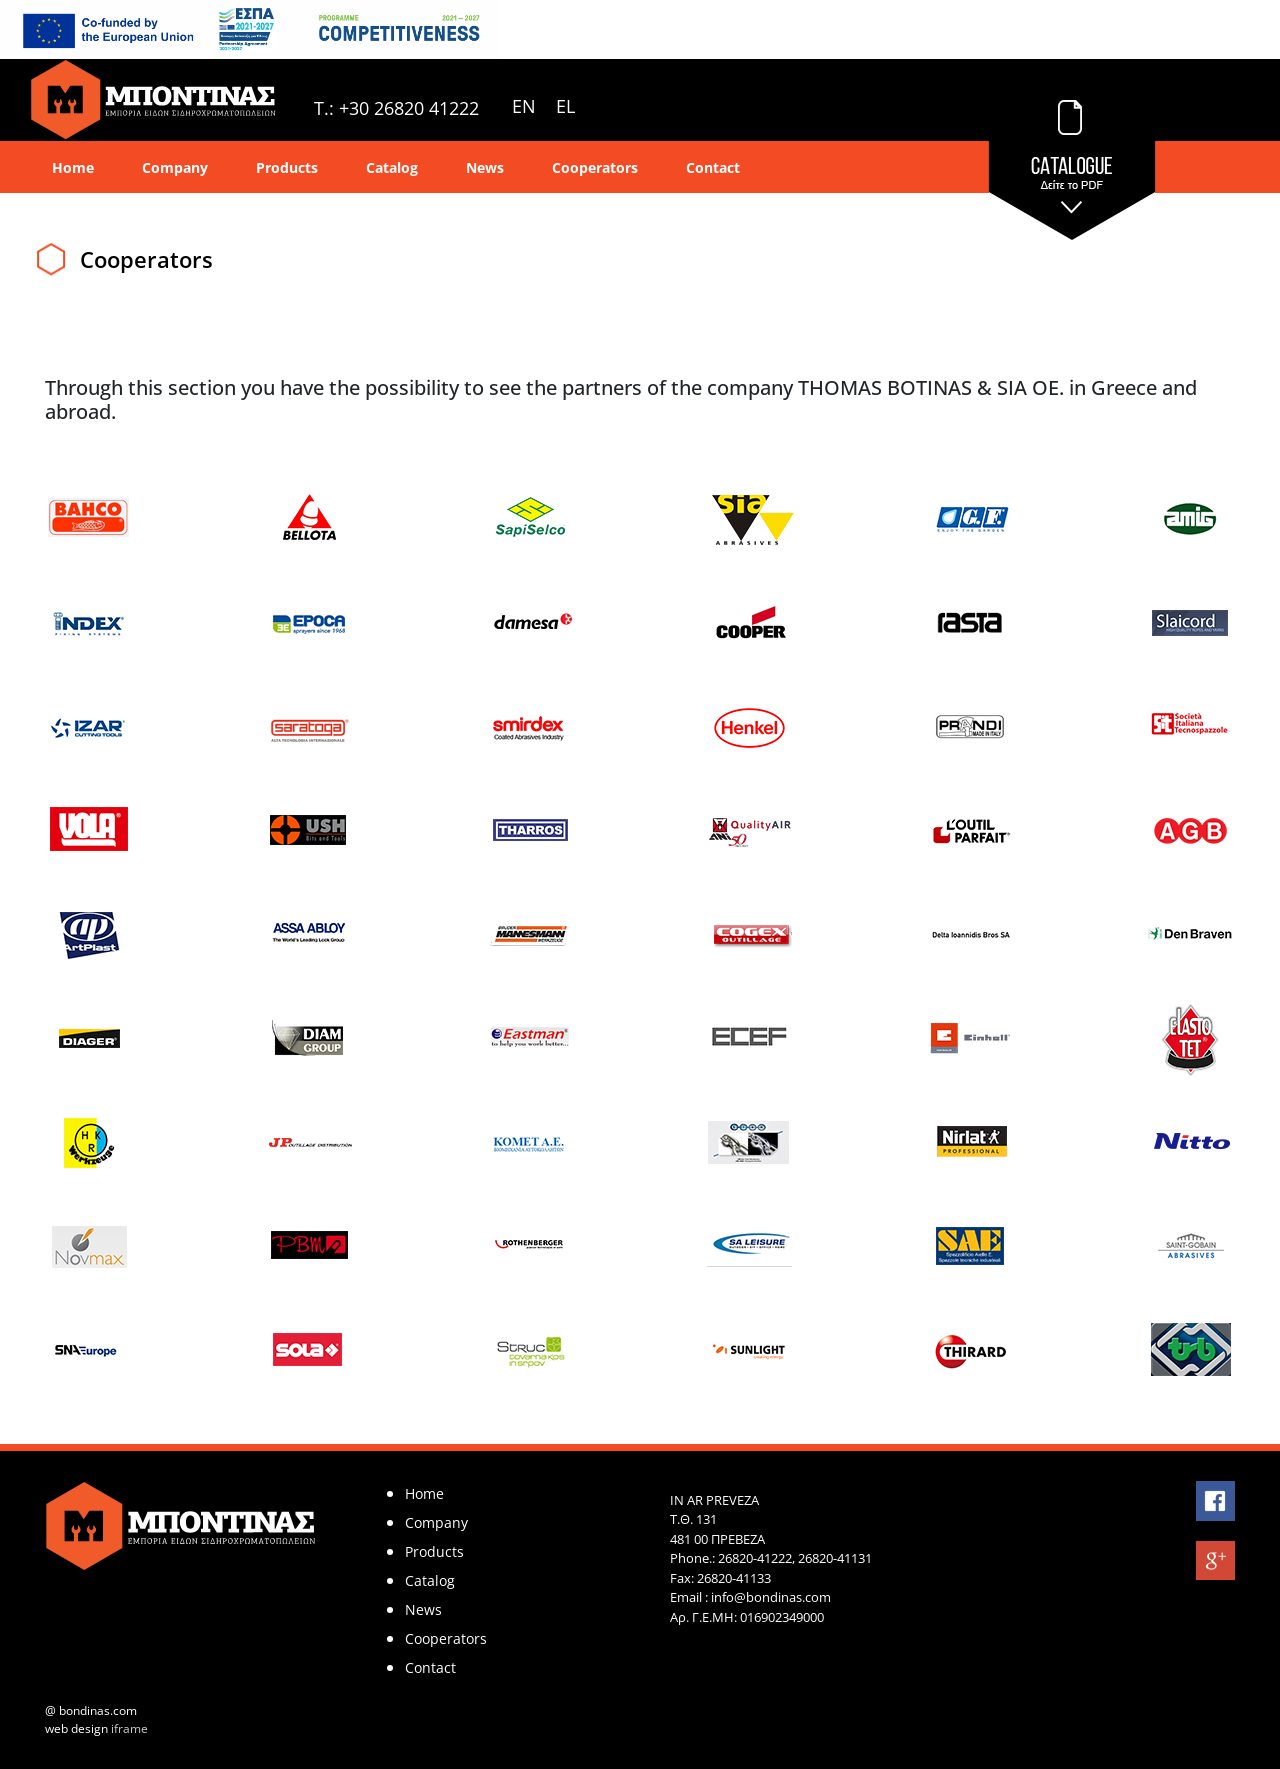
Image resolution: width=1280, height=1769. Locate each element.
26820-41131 (835, 1558)
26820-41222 (755, 1558)
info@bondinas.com (771, 1597)
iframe (129, 1728)
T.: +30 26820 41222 (396, 108)
